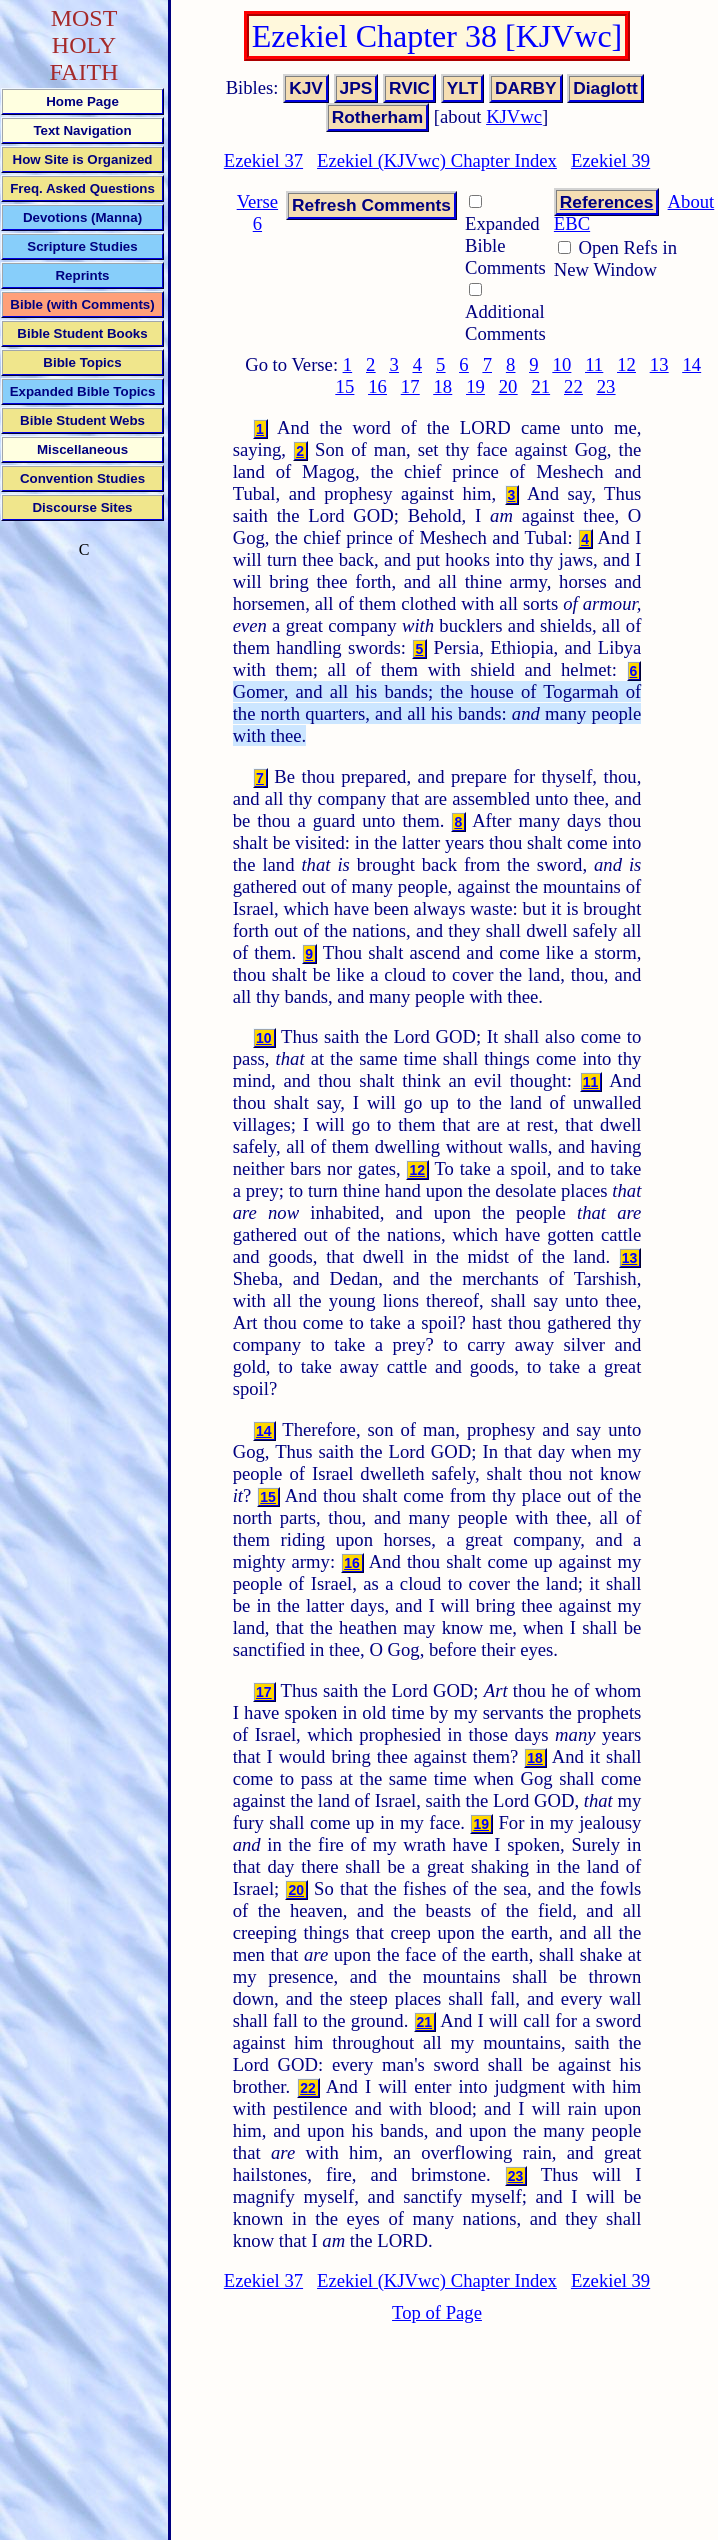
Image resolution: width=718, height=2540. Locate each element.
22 (573, 386)
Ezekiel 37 (263, 160)
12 (626, 364)
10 (562, 364)
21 (540, 386)
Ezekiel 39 (610, 160)
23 (606, 386)
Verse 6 (257, 212)
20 (508, 386)
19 (475, 386)
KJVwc (514, 116)
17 (410, 386)
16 (377, 386)
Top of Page (437, 2312)
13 (659, 364)
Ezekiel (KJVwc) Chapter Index (437, 160)
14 (691, 364)
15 (345, 386)
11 (594, 364)
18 (442, 386)
